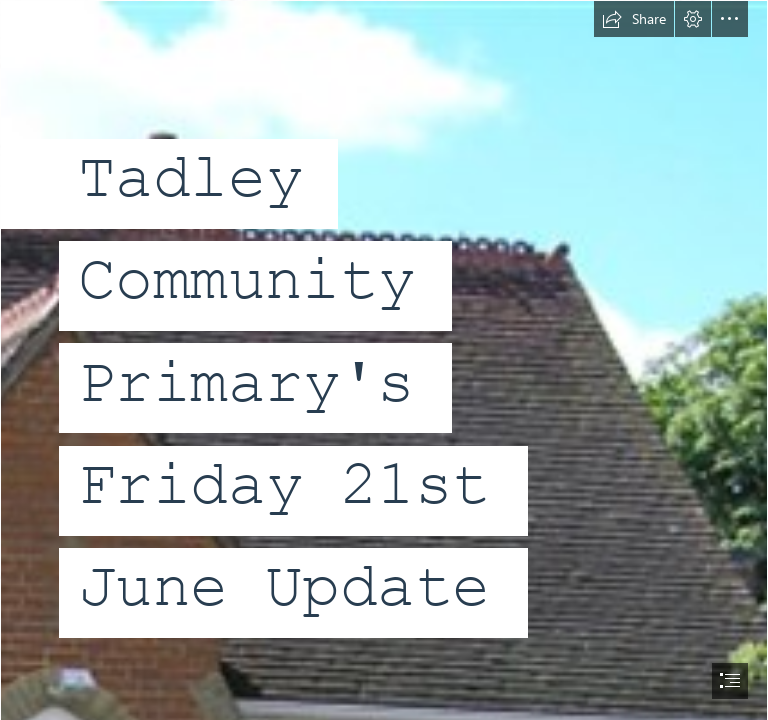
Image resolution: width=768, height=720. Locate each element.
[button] (634, 19)
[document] (384, 360)
